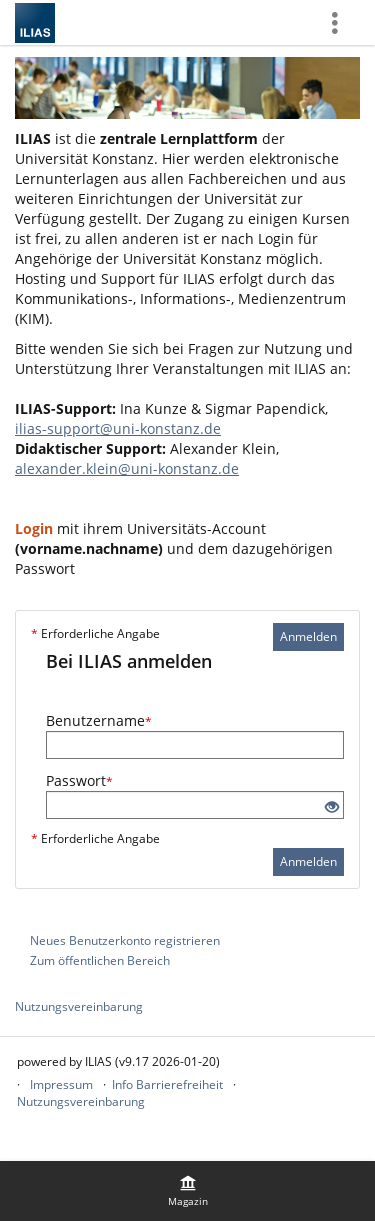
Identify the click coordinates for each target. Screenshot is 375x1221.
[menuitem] (188, 1191)
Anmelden (308, 636)
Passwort (79, 780)
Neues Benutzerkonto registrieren (125, 940)
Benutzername (99, 720)
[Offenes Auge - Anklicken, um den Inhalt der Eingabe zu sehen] (332, 807)
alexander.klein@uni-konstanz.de (127, 468)
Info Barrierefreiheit (167, 1084)
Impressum (61, 1084)
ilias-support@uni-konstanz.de (118, 428)
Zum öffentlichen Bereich (100, 960)
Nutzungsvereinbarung (79, 1006)
